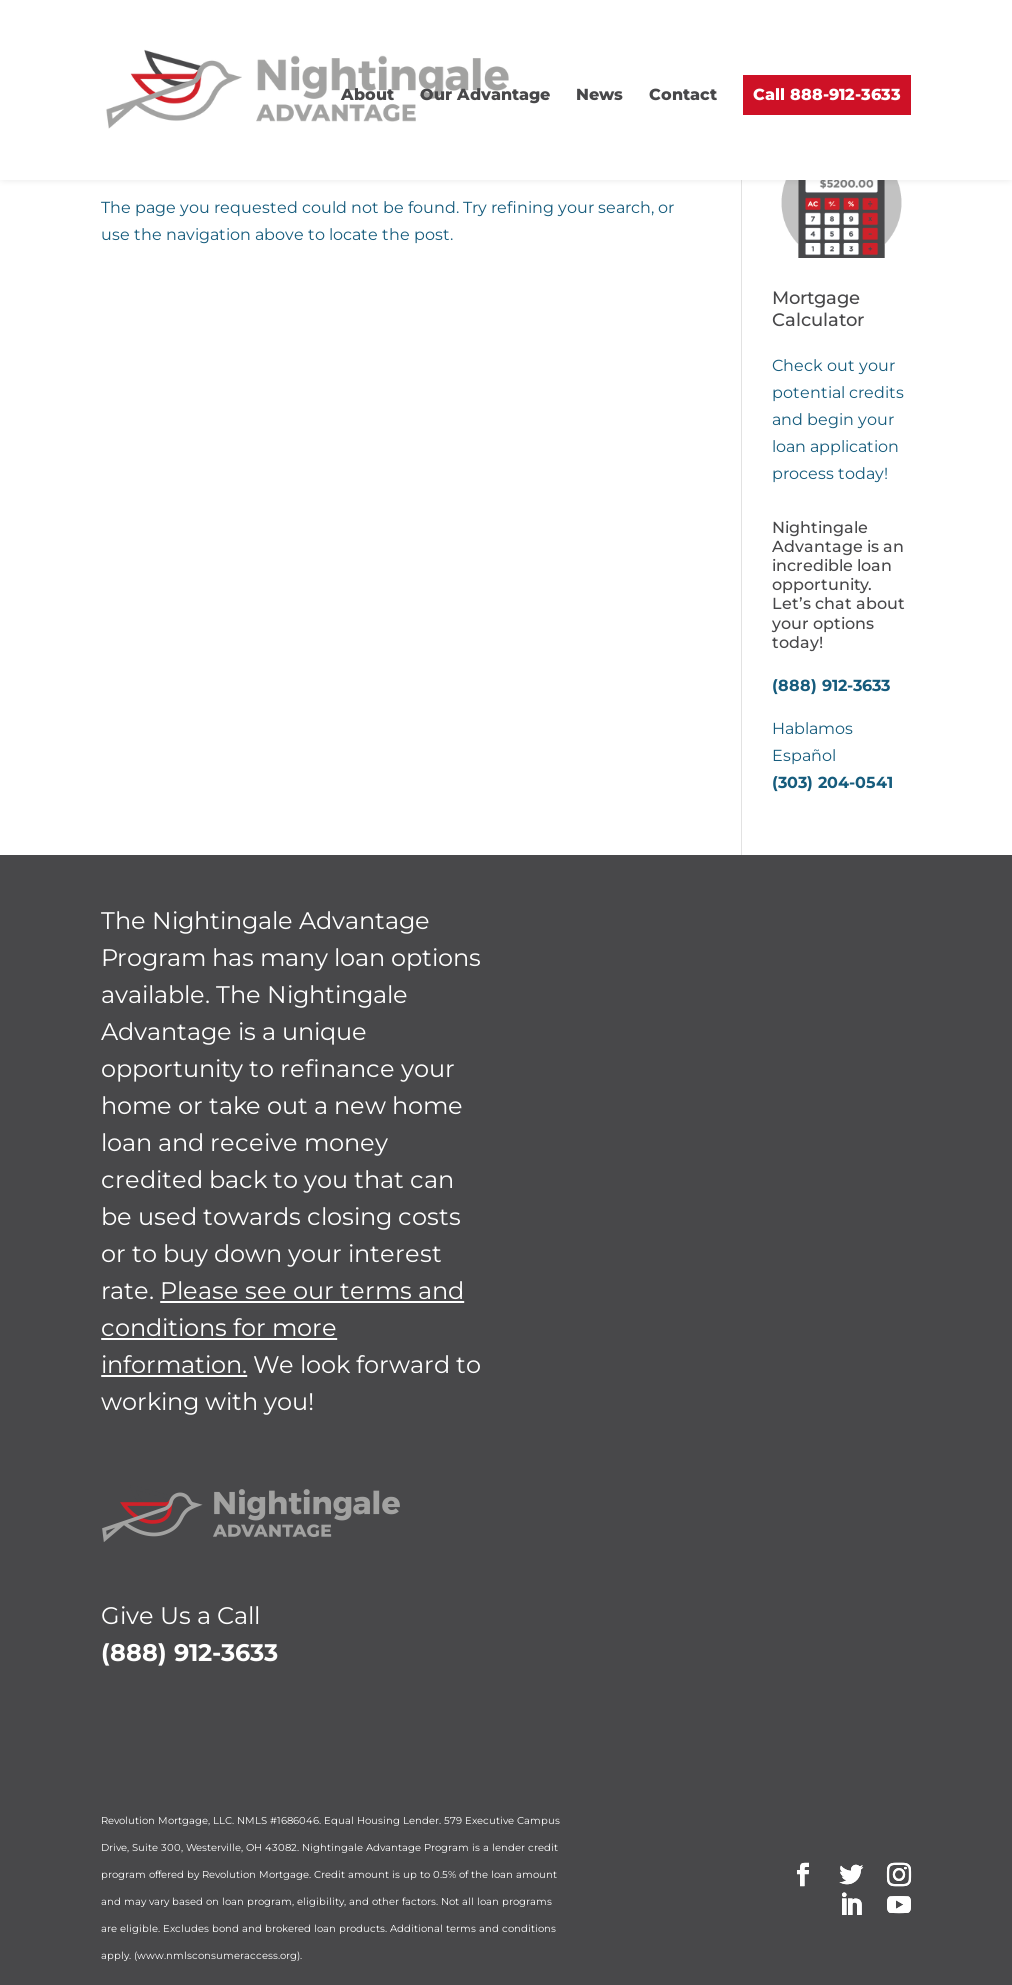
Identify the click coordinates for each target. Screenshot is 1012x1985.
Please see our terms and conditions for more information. (282, 1327)
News (599, 94)
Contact (683, 94)
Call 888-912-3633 (827, 94)
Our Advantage (485, 94)
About (367, 94)
